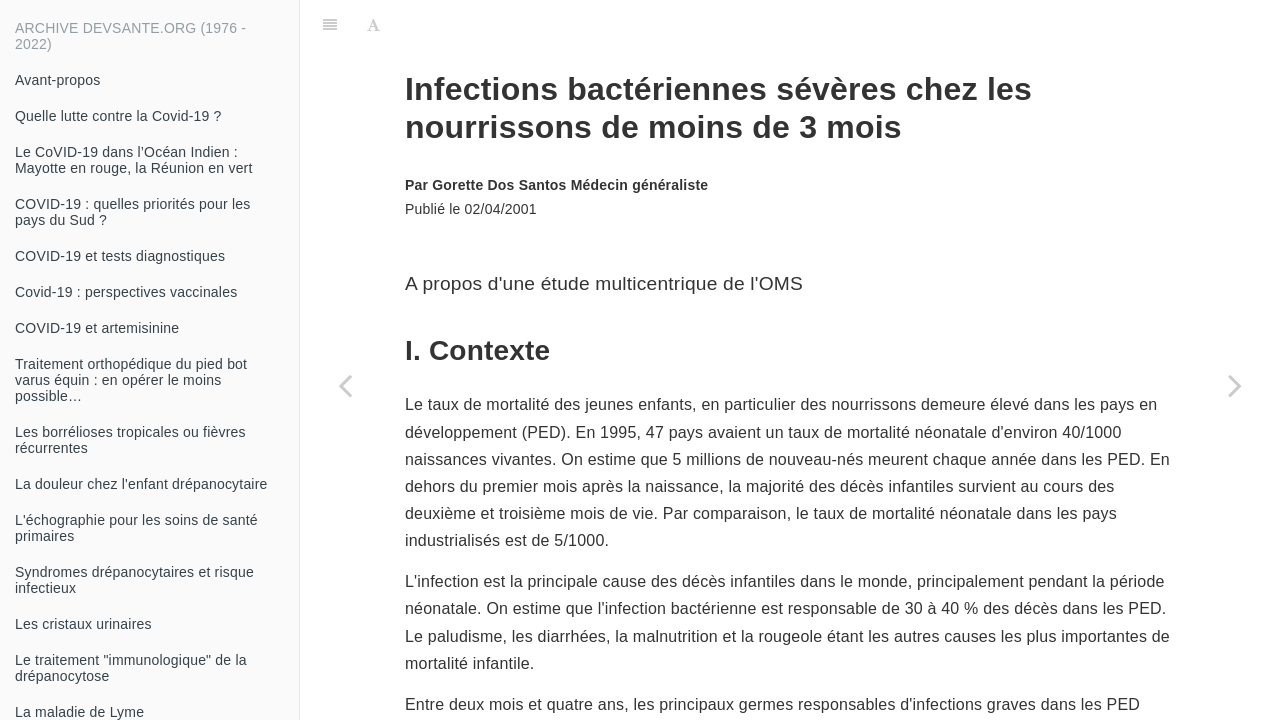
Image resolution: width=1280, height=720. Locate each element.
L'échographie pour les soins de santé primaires (136, 528)
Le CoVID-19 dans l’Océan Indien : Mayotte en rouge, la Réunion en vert (134, 160)
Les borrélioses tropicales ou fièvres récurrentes (130, 440)
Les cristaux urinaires (83, 624)
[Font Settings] (373, 25)
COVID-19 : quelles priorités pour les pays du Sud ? (132, 212)
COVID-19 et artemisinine (97, 328)
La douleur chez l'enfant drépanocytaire (141, 484)
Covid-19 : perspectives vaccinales (126, 292)
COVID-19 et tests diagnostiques (120, 256)
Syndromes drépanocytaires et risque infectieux (134, 580)
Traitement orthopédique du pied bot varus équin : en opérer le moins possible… (131, 380)
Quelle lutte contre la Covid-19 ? (118, 116)
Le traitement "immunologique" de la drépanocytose (131, 668)
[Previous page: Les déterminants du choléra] (345, 385)
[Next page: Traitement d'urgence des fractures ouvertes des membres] (1235, 385)
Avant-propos (57, 80)
